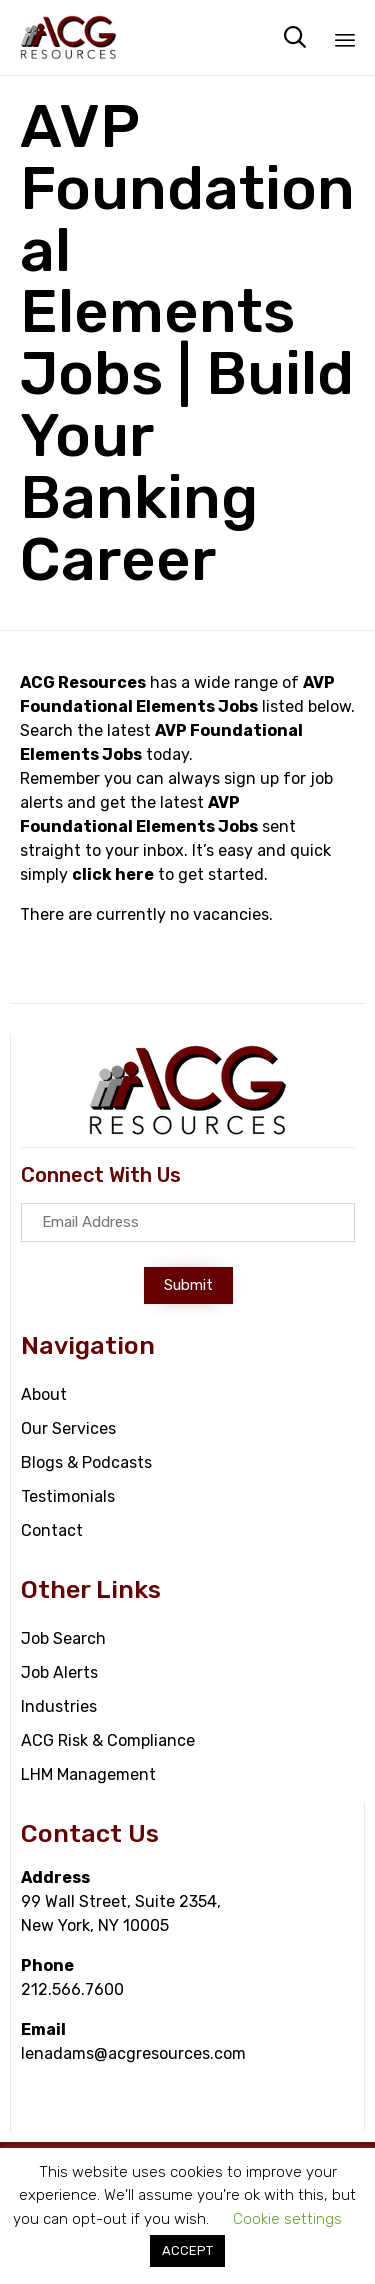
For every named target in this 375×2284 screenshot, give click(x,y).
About (44, 1394)
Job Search (63, 1638)
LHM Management (88, 1774)
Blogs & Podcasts (86, 1462)
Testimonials (68, 1496)
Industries (59, 1706)
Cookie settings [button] (287, 2219)
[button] (188, 1285)
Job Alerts (59, 1672)
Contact (52, 1530)
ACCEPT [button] (187, 2250)
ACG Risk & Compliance (108, 1740)
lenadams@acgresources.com (133, 2053)
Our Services (68, 1428)
